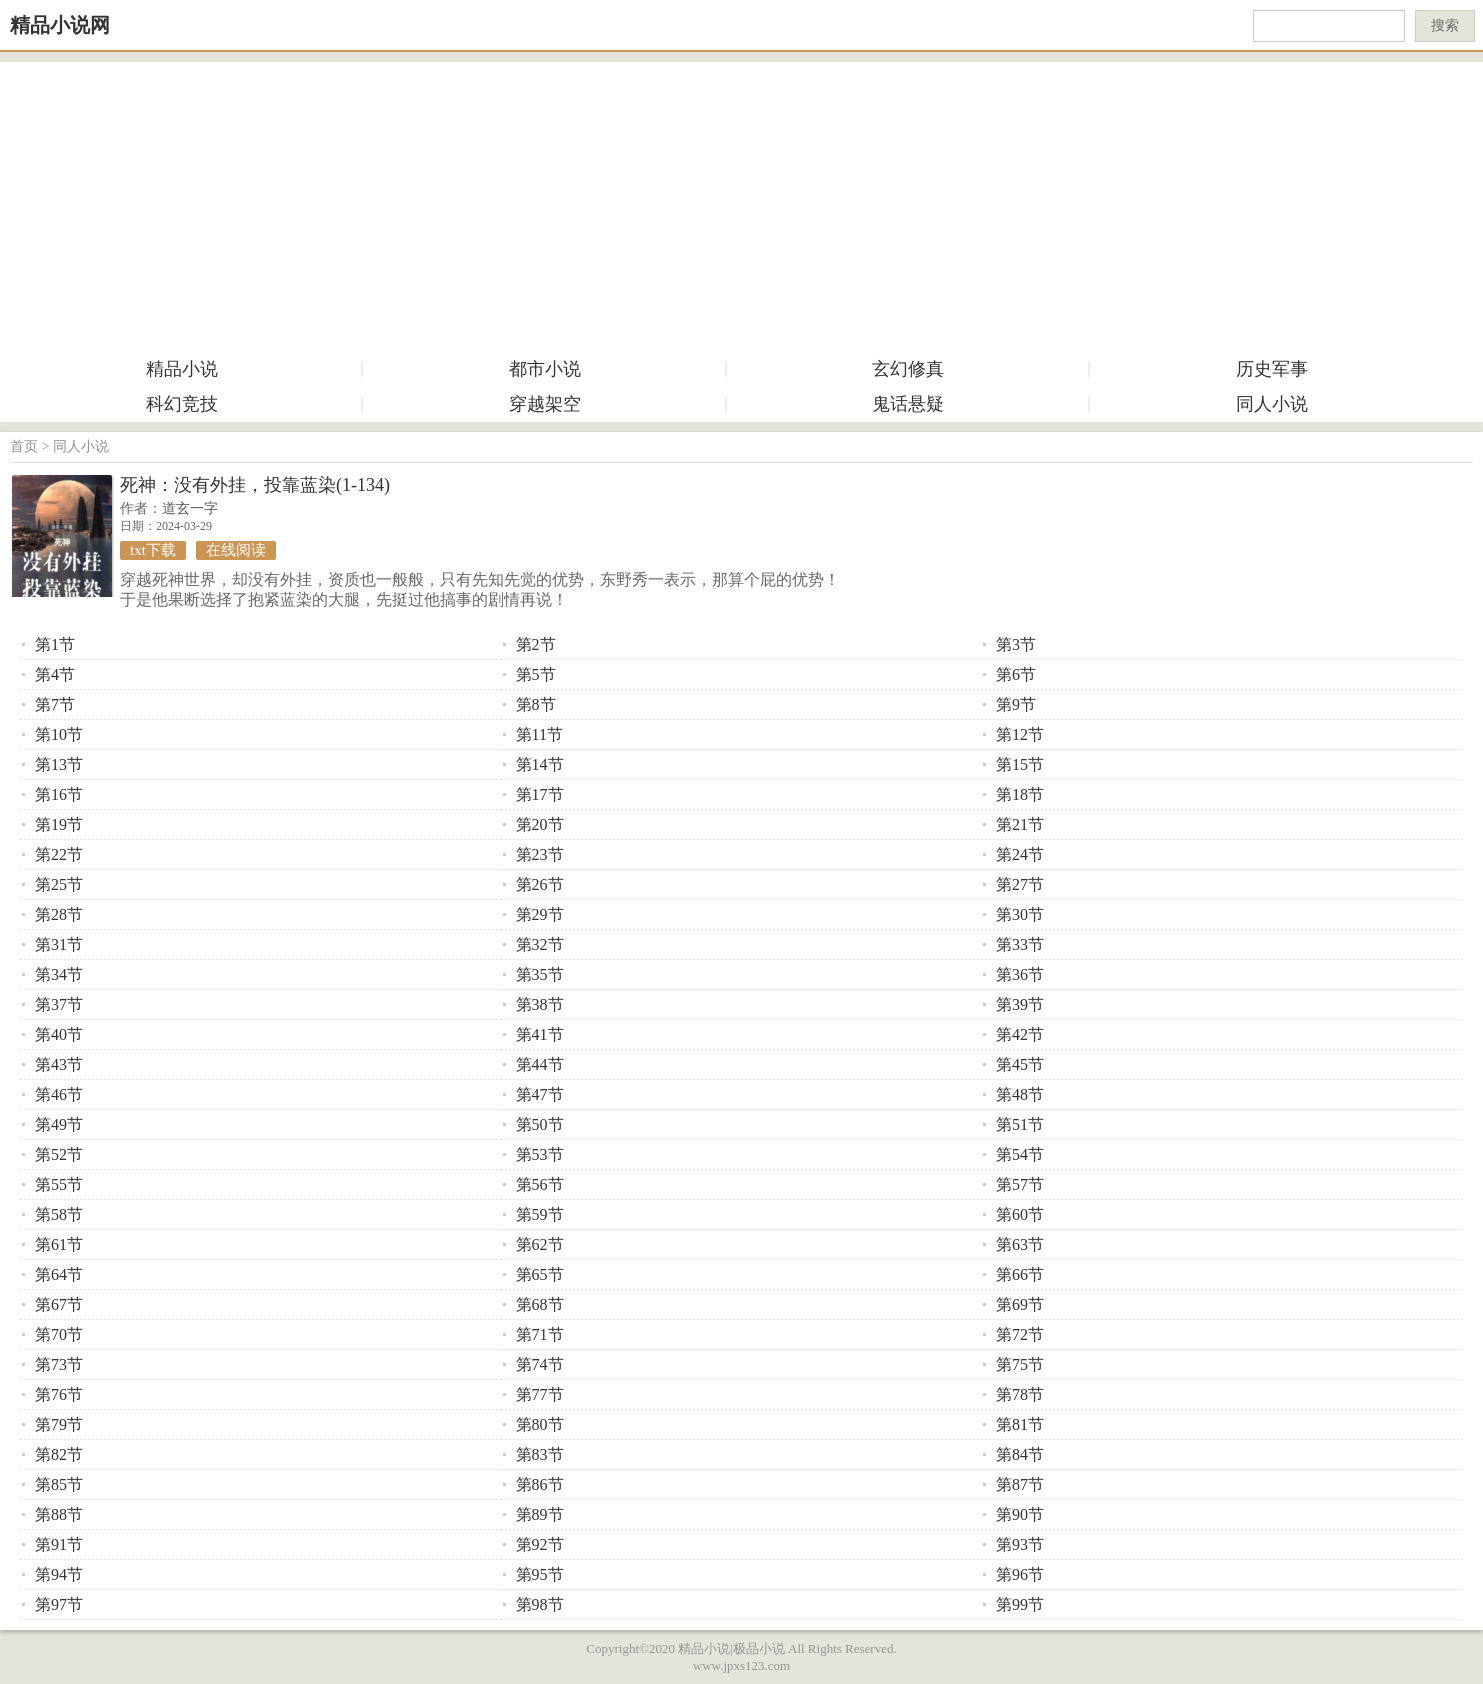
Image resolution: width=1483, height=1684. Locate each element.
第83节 (540, 1454)
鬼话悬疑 (908, 404)
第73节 (59, 1364)
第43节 (59, 1064)
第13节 (59, 764)
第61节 (59, 1244)
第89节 (540, 1514)
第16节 (59, 794)
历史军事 (1272, 369)
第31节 (59, 944)
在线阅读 (236, 550)
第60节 (1020, 1214)
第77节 (540, 1394)
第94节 (59, 1574)
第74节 (540, 1364)
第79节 (59, 1424)
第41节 (540, 1034)
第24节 (1020, 854)
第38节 (540, 1004)
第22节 (59, 854)
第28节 (59, 914)
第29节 (540, 914)
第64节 (59, 1274)
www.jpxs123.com (741, 1665)
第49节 (59, 1124)
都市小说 (545, 369)
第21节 (1020, 824)
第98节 (540, 1604)
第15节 (1020, 764)
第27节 (1020, 884)
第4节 (55, 674)
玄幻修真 (908, 369)
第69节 (1020, 1304)
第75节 (1020, 1364)
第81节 (1020, 1424)
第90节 (1020, 1514)
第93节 (1020, 1544)
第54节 (1020, 1154)
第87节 (1020, 1484)
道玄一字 (190, 508)
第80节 (540, 1424)
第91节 (59, 1544)
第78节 (1020, 1394)
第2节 (536, 644)
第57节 (1020, 1184)
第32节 (540, 944)
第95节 (540, 1574)
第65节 (540, 1274)
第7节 (55, 704)
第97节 (59, 1604)
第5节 (536, 674)
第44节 (540, 1064)
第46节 (59, 1094)
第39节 (1020, 1004)
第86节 (540, 1484)
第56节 (540, 1184)
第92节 (540, 1544)
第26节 (540, 884)
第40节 (59, 1034)
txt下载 (153, 550)
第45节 (1020, 1064)
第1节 (55, 644)
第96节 (1020, 1574)
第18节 (1020, 794)
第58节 (59, 1214)
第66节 (1020, 1274)
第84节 (1020, 1454)
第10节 (59, 734)
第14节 (540, 764)
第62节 (540, 1244)
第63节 (1020, 1244)
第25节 (59, 884)
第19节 (59, 824)
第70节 (59, 1334)
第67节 (59, 1304)
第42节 (1020, 1034)
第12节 (1020, 734)
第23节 (540, 854)
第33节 (1020, 944)
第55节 (59, 1184)
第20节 (540, 824)
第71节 (540, 1334)
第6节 (1016, 674)
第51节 (1020, 1124)
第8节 (536, 704)
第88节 (59, 1514)
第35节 (540, 974)
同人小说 (1272, 404)
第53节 (540, 1154)
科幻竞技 (182, 404)
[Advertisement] (742, 202)
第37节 (59, 1004)
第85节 (59, 1484)
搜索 (1445, 25)
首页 (24, 446)
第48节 (1020, 1094)
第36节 (1020, 974)
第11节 (539, 734)
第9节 (1016, 704)
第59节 (540, 1214)
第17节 (540, 794)
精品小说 (182, 369)
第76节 (59, 1394)
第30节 (1020, 914)
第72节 (1020, 1334)
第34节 (59, 974)
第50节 (540, 1124)
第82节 (59, 1454)
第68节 (540, 1304)
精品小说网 (60, 25)
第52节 (59, 1154)
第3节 (1016, 644)
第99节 (1020, 1604)
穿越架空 (545, 404)
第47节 (540, 1094)
